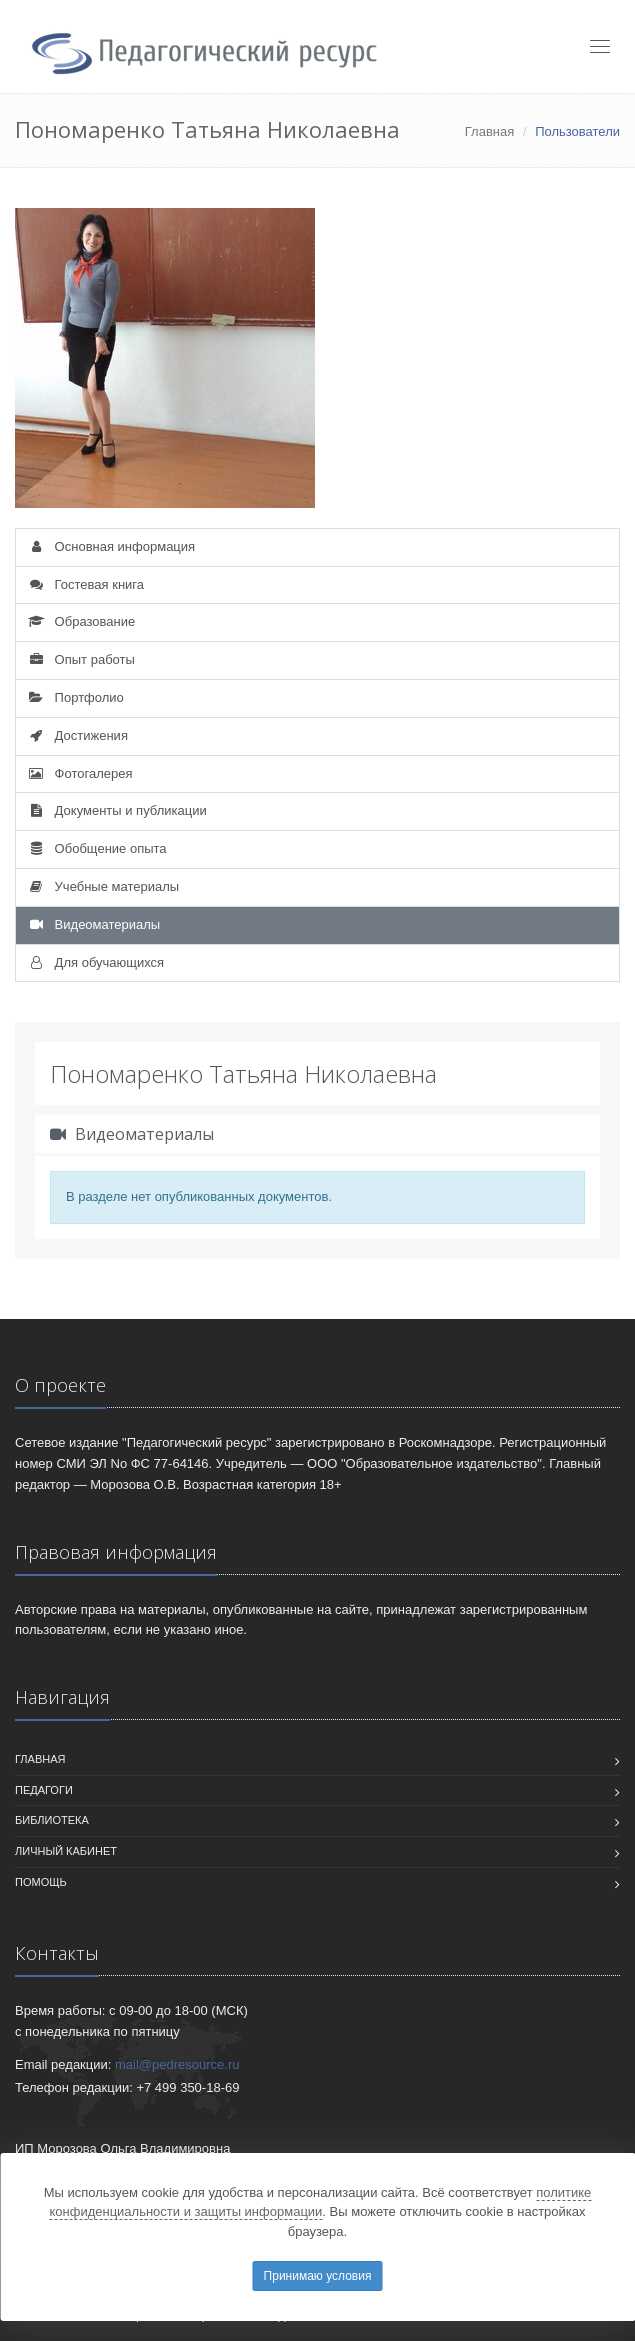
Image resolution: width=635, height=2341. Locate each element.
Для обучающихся (95, 962)
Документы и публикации (116, 810)
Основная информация (110, 546)
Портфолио (75, 697)
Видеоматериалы (93, 924)
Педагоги (44, 1790)
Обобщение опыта (96, 848)
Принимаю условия (318, 2276)
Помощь (41, 1882)
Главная (489, 131)
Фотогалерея (79, 773)
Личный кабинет (66, 1851)
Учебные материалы (102, 886)
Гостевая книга (85, 584)
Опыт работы (80, 659)
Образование (80, 621)
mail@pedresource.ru (177, 2064)
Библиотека (52, 1820)
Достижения (77, 735)
